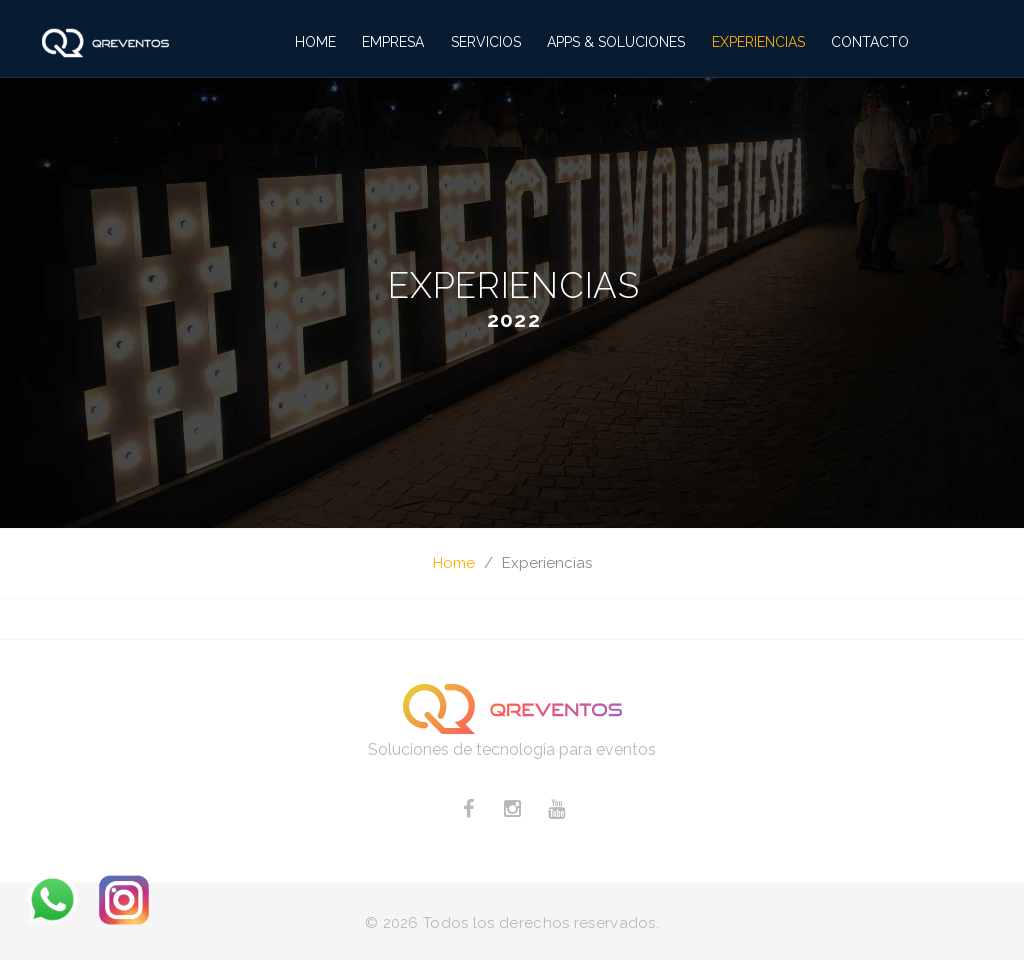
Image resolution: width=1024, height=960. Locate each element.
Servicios (486, 42)
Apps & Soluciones (616, 42)
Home (315, 42)
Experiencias (758, 42)
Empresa (393, 42)
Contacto (870, 42)
